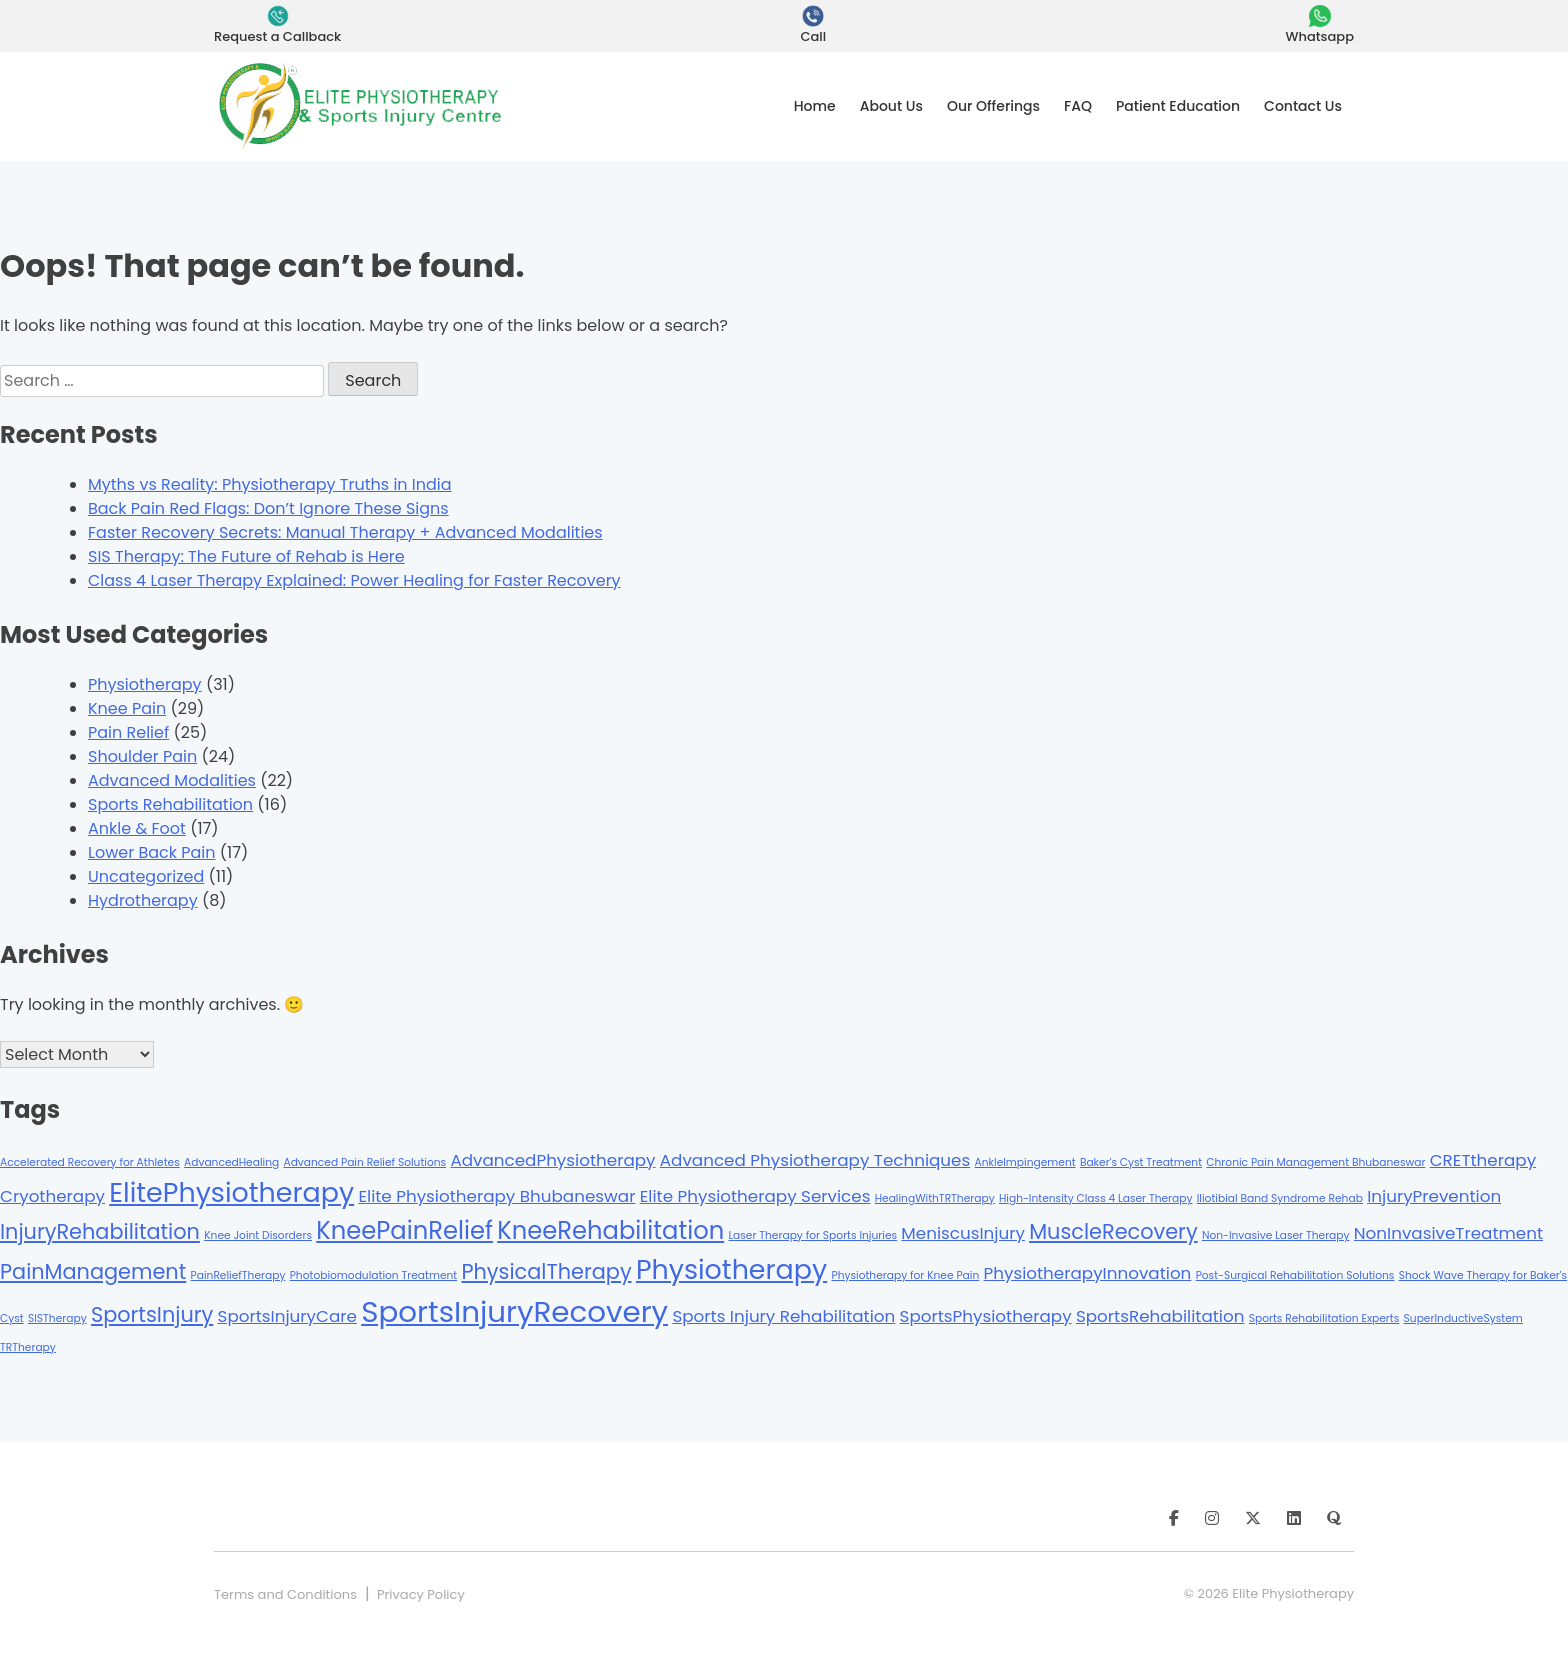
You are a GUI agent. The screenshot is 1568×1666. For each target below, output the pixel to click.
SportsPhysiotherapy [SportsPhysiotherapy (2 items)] (986, 1316)
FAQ (1078, 106)
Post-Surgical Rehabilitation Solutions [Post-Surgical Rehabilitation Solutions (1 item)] (1295, 1275)
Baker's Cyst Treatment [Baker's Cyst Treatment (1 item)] (1141, 1162)
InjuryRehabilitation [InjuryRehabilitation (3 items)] (100, 1231)
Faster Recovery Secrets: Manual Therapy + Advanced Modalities (345, 532)
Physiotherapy (145, 684)
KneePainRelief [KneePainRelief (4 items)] (404, 1230)
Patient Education (1178, 106)
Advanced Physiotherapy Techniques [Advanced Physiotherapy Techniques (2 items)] (815, 1160)
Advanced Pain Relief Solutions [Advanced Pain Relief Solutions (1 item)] (364, 1162)
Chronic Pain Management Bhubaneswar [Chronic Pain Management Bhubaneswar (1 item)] (1315, 1162)
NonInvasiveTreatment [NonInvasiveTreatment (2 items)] (1448, 1233)
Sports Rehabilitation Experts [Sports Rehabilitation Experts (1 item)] (1324, 1318)
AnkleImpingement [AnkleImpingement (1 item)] (1025, 1162)
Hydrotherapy (143, 900)
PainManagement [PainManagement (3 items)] (93, 1271)
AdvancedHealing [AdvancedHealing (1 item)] (231, 1162)
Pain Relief (128, 732)
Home (815, 106)
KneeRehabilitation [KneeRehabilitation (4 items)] (610, 1230)
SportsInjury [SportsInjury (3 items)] (152, 1314)
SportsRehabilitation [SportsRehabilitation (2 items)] (1160, 1316)
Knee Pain (127, 708)
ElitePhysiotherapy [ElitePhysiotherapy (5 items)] (231, 1192)
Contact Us (1303, 106)
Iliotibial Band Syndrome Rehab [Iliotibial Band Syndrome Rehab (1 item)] (1280, 1198)
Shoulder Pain (142, 756)
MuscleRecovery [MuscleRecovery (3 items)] (1113, 1231)
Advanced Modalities (172, 780)
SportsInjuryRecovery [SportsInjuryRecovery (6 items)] (514, 1311)
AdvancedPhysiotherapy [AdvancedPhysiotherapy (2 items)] (552, 1160)
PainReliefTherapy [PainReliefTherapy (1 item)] (238, 1275)
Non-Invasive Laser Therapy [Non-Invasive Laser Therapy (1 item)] (1276, 1235)
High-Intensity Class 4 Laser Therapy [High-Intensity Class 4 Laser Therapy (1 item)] (1096, 1198)
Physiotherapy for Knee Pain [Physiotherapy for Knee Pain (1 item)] (905, 1275)
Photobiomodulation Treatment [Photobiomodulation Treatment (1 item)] (374, 1275)
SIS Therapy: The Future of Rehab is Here (246, 556)
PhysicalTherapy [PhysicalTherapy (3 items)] (546, 1271)
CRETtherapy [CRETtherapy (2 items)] (1483, 1160)
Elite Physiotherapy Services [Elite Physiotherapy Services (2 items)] (755, 1196)
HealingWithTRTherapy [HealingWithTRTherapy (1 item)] (935, 1198)
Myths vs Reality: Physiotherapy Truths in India (270, 484)
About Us (891, 106)
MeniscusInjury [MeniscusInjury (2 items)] (963, 1233)
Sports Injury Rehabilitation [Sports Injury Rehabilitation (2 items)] (783, 1316)
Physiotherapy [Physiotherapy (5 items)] (731, 1269)
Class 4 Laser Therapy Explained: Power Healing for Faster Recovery (354, 580)
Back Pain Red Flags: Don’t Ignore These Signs (268, 508)
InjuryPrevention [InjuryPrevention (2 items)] (1434, 1196)
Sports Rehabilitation (170, 804)
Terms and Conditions (285, 1594)
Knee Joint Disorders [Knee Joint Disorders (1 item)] (258, 1235)
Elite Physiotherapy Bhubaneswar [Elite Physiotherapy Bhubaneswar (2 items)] (496, 1196)
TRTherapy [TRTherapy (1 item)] (28, 1347)
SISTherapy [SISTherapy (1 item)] (57, 1318)
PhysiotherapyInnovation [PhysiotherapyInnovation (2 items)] (1088, 1273)
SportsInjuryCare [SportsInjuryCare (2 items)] (287, 1316)
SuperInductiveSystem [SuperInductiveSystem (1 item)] (1463, 1318)
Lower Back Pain (152, 852)
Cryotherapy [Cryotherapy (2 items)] (52, 1196)
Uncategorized (146, 876)
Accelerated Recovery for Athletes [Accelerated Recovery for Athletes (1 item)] (90, 1162)
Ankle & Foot (137, 828)
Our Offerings (993, 106)
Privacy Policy (421, 1594)
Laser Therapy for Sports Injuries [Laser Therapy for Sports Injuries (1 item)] (812, 1235)
